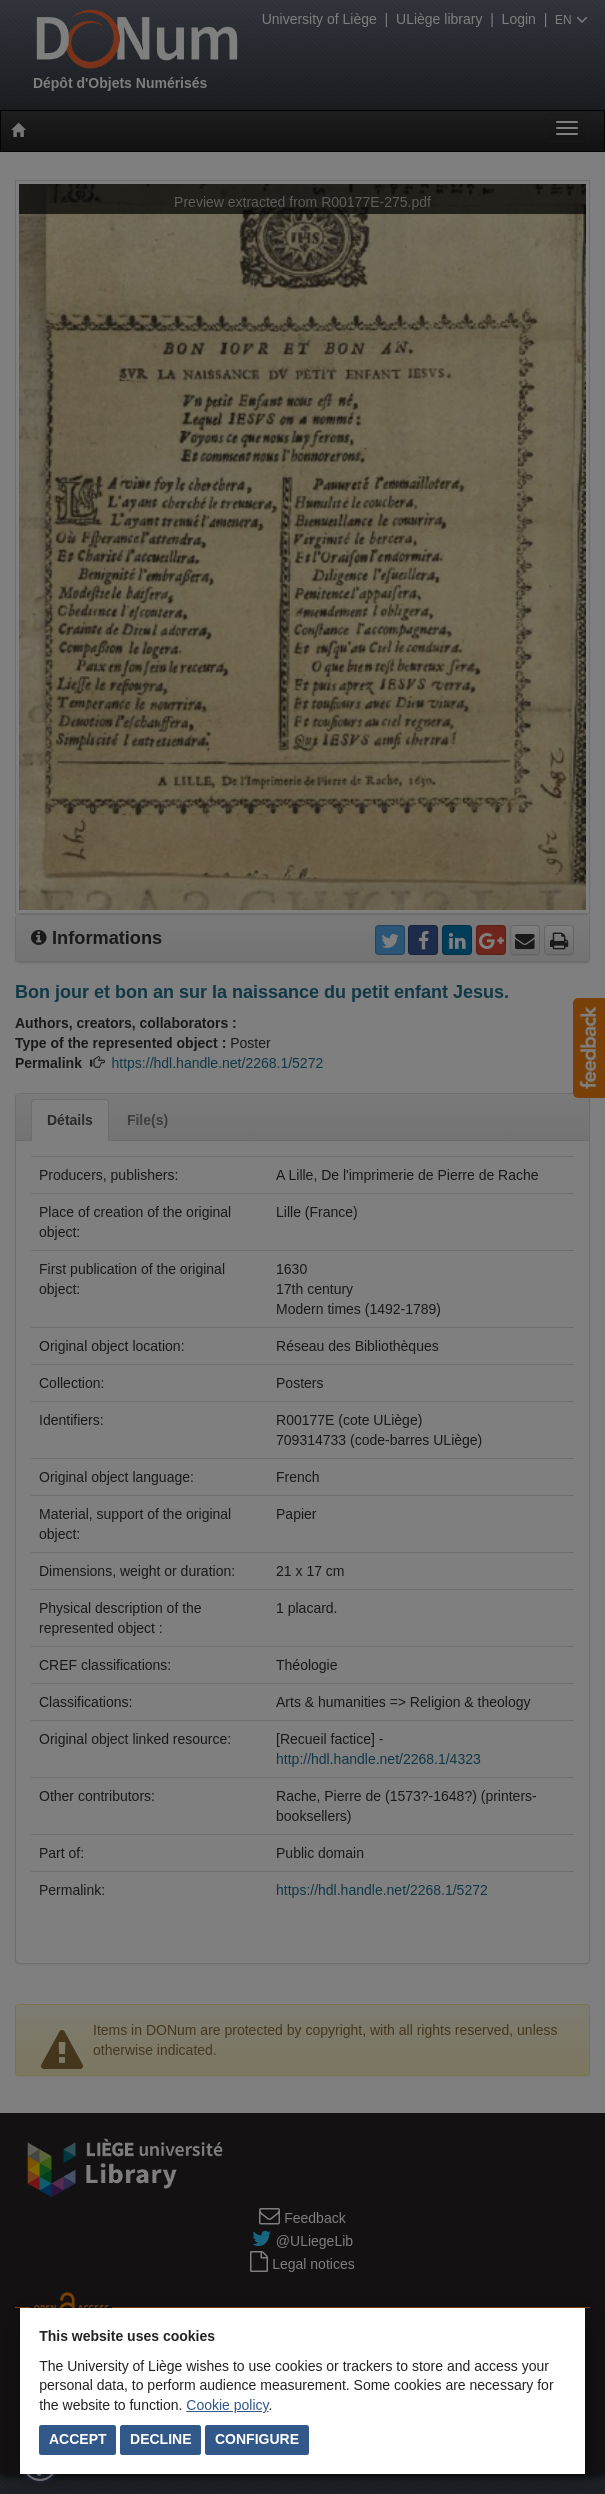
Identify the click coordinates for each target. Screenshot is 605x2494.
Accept (78, 2439)
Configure (257, 2439)
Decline (160, 2439)
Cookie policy (227, 2405)
